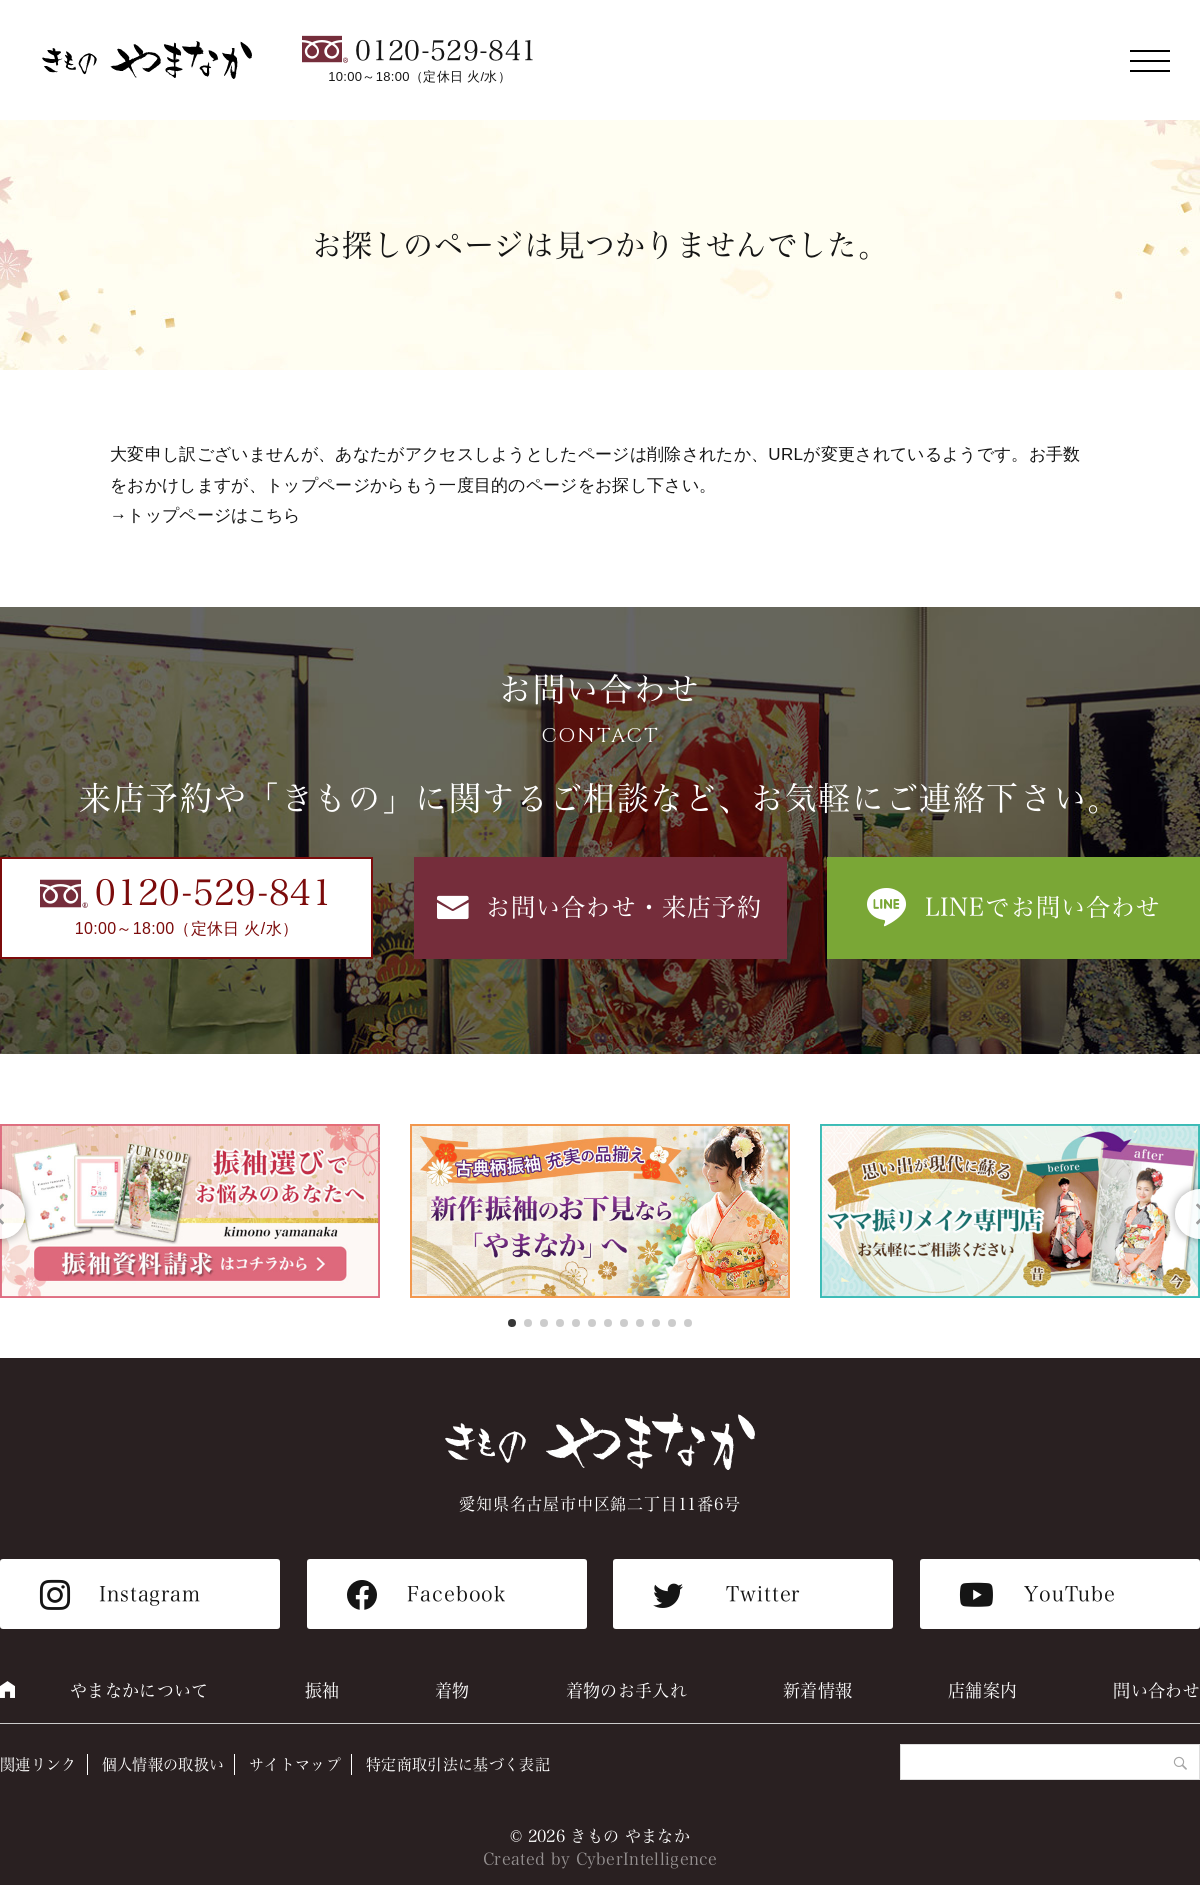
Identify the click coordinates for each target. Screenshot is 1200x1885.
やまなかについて (139, 1690)
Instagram (150, 1594)
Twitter (763, 1594)
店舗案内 (982, 1690)
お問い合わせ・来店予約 (624, 907)
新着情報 (817, 1690)
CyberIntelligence (647, 1859)
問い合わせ (1156, 1690)
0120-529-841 (446, 50)
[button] (512, 1323)
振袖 (322, 1690)
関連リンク (38, 1764)
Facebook (456, 1594)
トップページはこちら (213, 515)
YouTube (1070, 1594)
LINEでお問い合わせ (1043, 907)
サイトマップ (295, 1764)
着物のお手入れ (626, 1690)
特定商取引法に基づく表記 (458, 1764)
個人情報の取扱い (163, 1764)
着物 (452, 1690)
